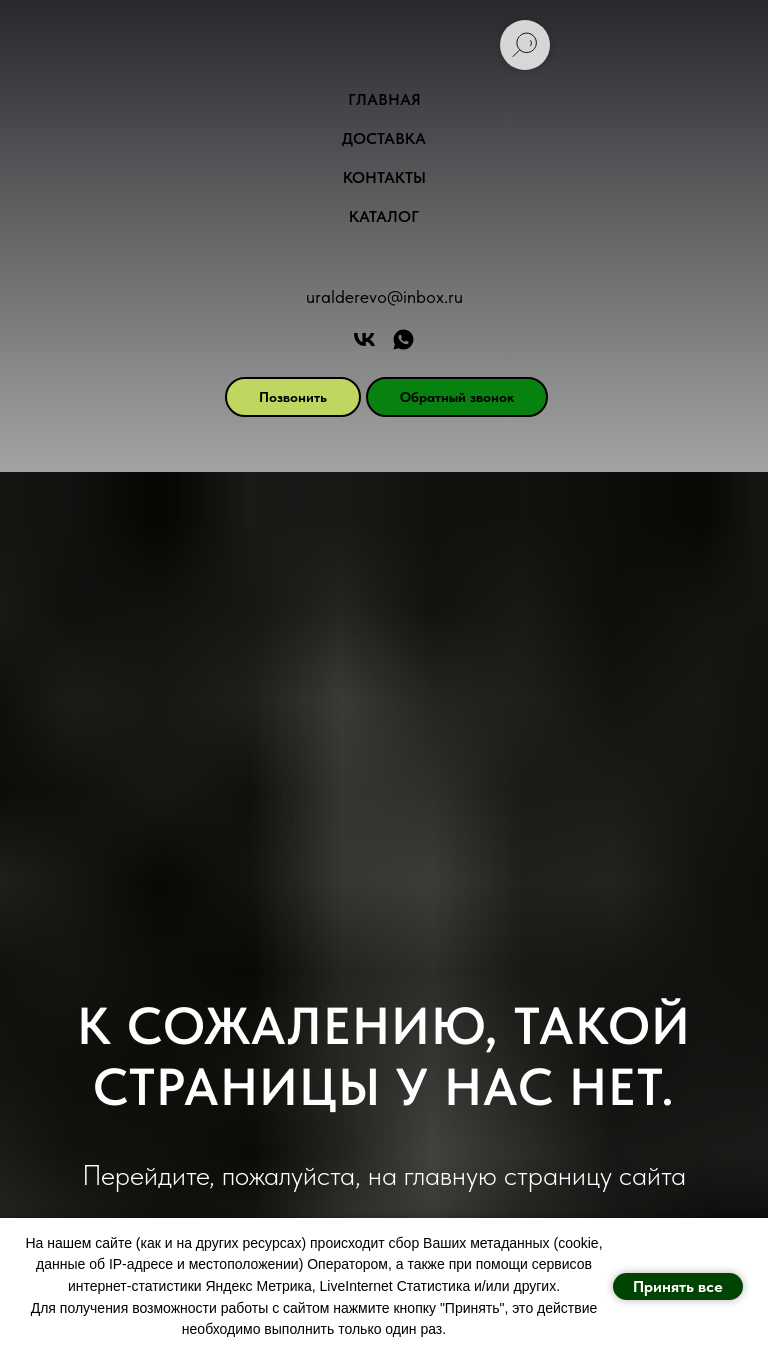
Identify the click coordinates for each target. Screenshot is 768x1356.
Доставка (384, 138)
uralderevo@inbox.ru (384, 296)
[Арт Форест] (364, 339)
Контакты (384, 177)
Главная (384, 99)
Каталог (384, 216)
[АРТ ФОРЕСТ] (403, 339)
